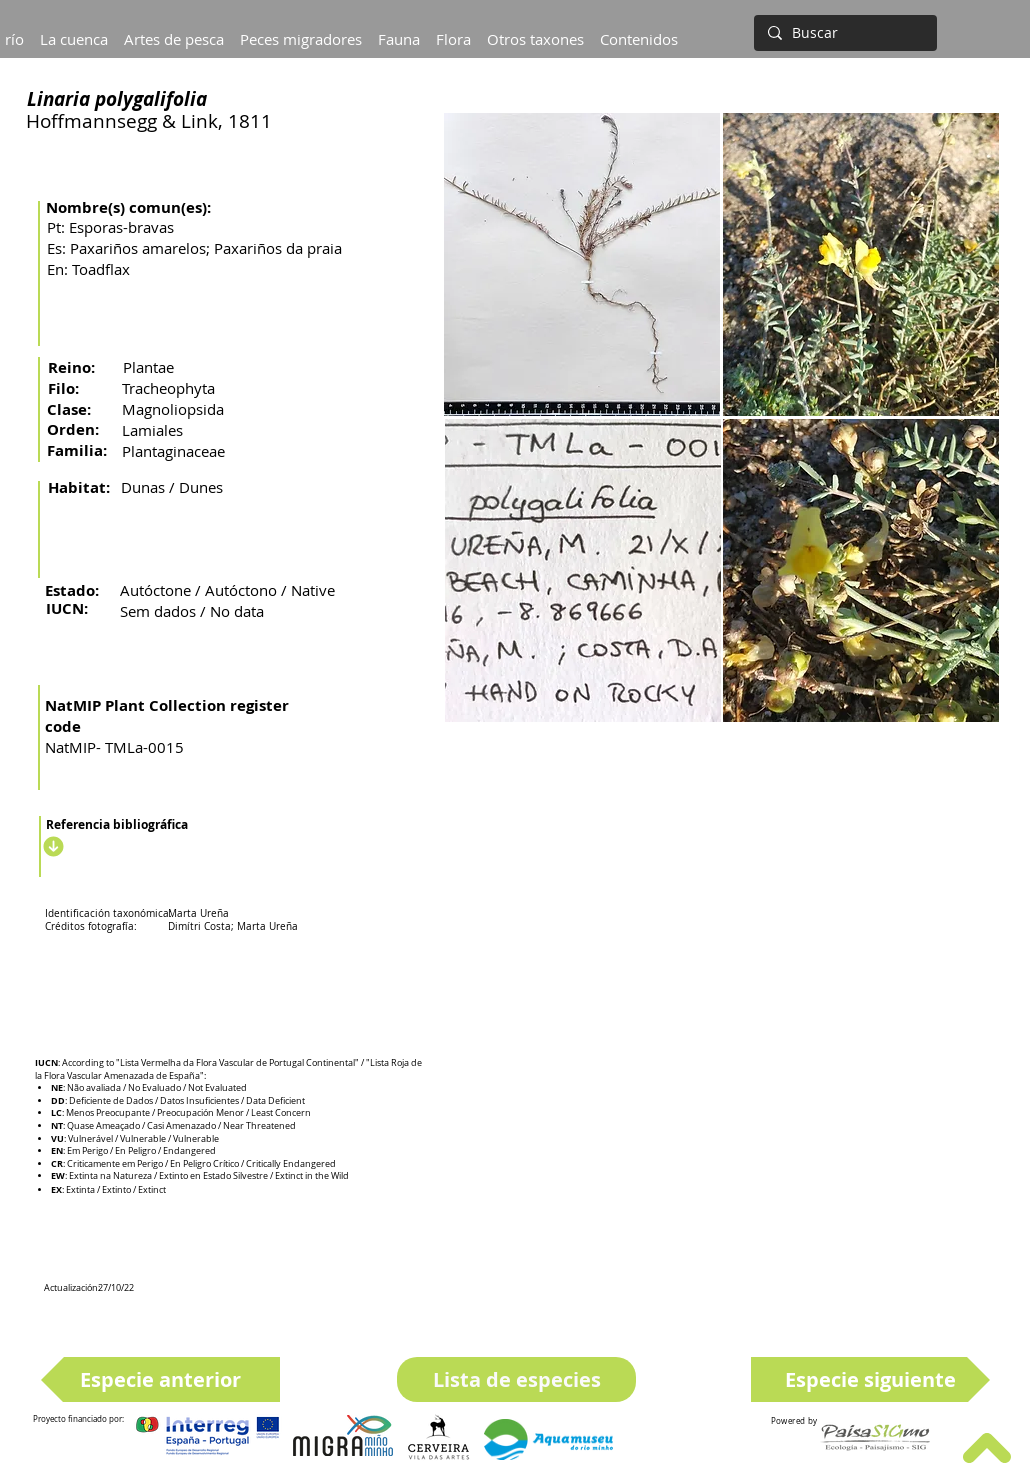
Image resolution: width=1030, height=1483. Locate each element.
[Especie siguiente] (870, 1379)
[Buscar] (843, 33)
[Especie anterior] (160, 1379)
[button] (74, 30)
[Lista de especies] (516, 1379)
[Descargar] (50, 846)
